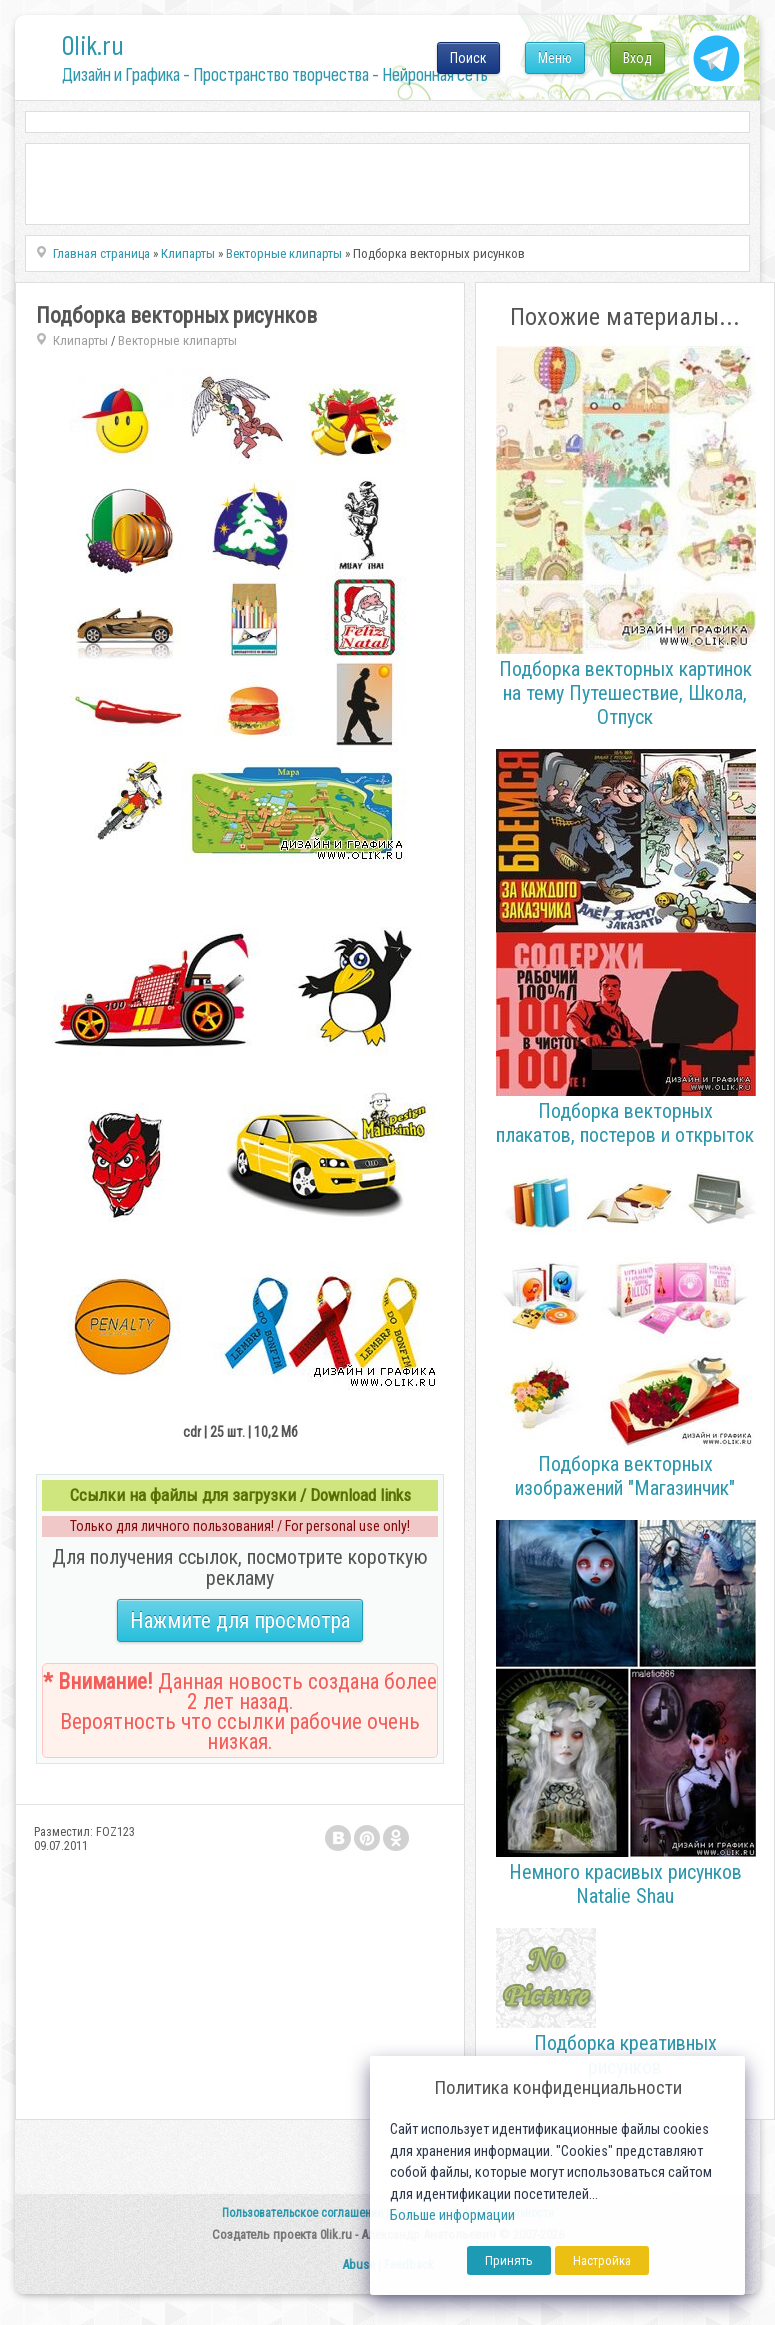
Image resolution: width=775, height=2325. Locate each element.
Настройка (602, 2260)
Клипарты (80, 340)
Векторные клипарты (177, 340)
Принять (509, 2260)
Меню (555, 58)
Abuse (358, 2264)
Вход (637, 58)
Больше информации (452, 2215)
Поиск (468, 58)
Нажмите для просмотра (240, 1620)
